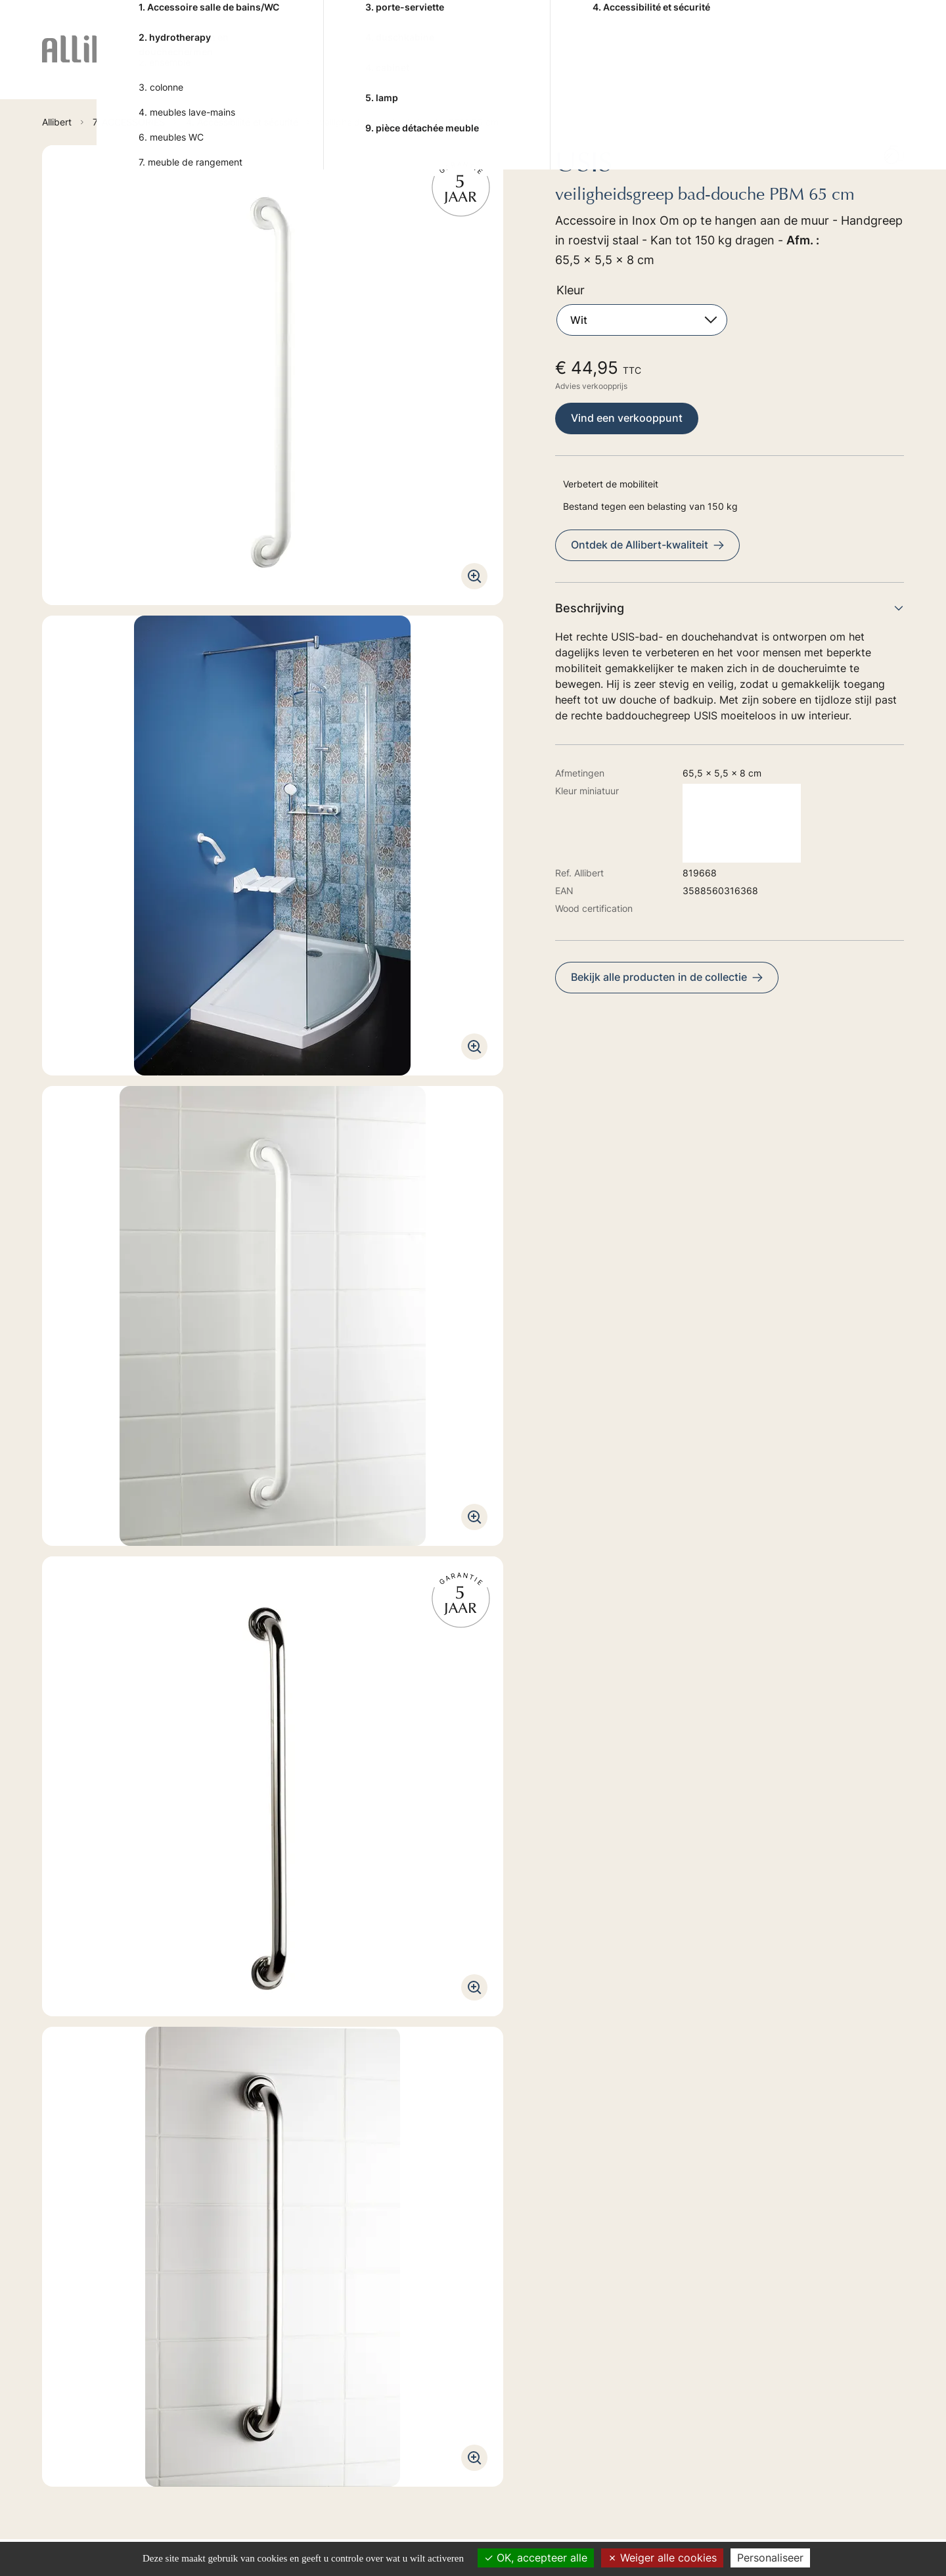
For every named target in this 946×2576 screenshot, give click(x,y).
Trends (829, 64)
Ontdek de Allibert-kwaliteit (647, 544)
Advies (775, 64)
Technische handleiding (109, 1857)
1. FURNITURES (225, 65)
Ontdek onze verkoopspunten (206, 2436)
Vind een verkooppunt (627, 417)
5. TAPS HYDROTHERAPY (488, 65)
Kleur (570, 290)
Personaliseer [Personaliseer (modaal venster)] (770, 2557)
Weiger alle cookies (662, 2557)
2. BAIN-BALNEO (300, 65)
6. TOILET (598, 65)
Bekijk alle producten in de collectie (667, 976)
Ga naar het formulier (183, 2331)
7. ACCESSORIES (679, 65)
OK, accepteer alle (535, 2557)
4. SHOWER (396, 65)
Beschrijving (729, 608)
